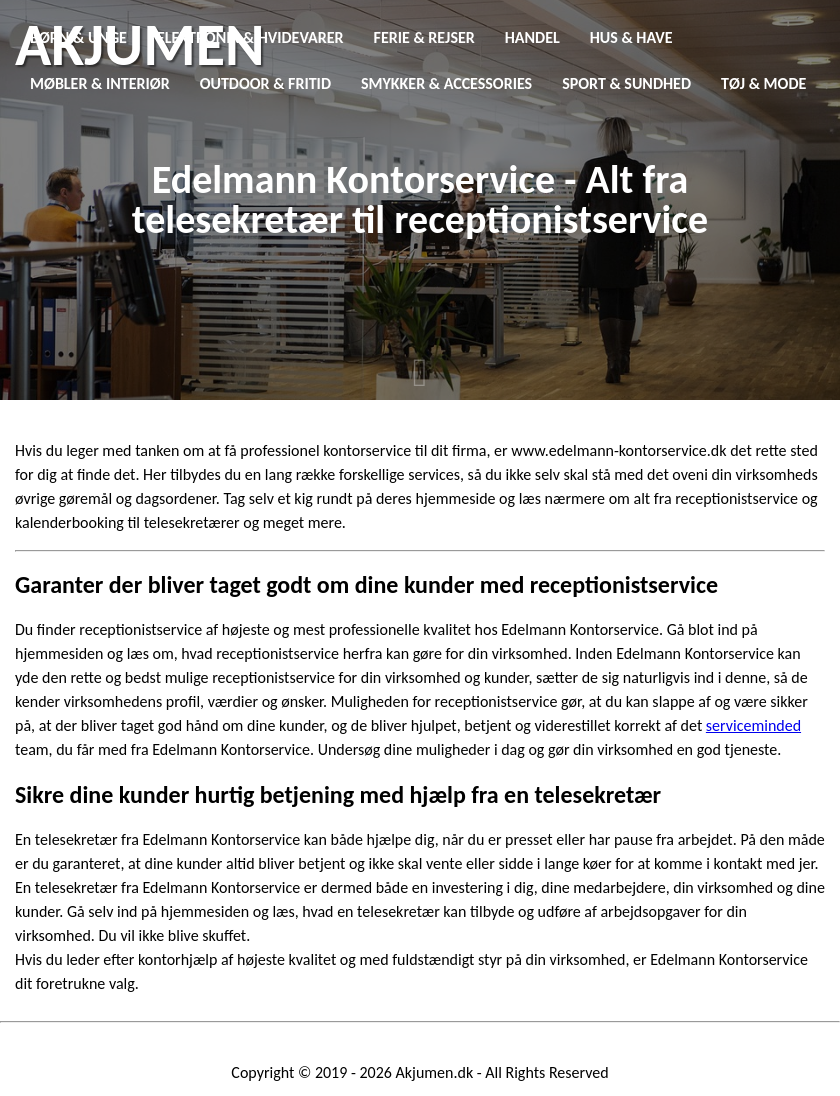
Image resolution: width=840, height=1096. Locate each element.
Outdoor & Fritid (265, 83)
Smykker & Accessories (446, 83)
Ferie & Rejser (424, 37)
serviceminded (753, 725)
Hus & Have (631, 37)
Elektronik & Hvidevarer (250, 37)
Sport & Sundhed (626, 83)
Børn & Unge (78, 37)
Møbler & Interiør (100, 83)
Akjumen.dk (435, 1072)
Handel (532, 37)
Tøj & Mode (763, 83)
